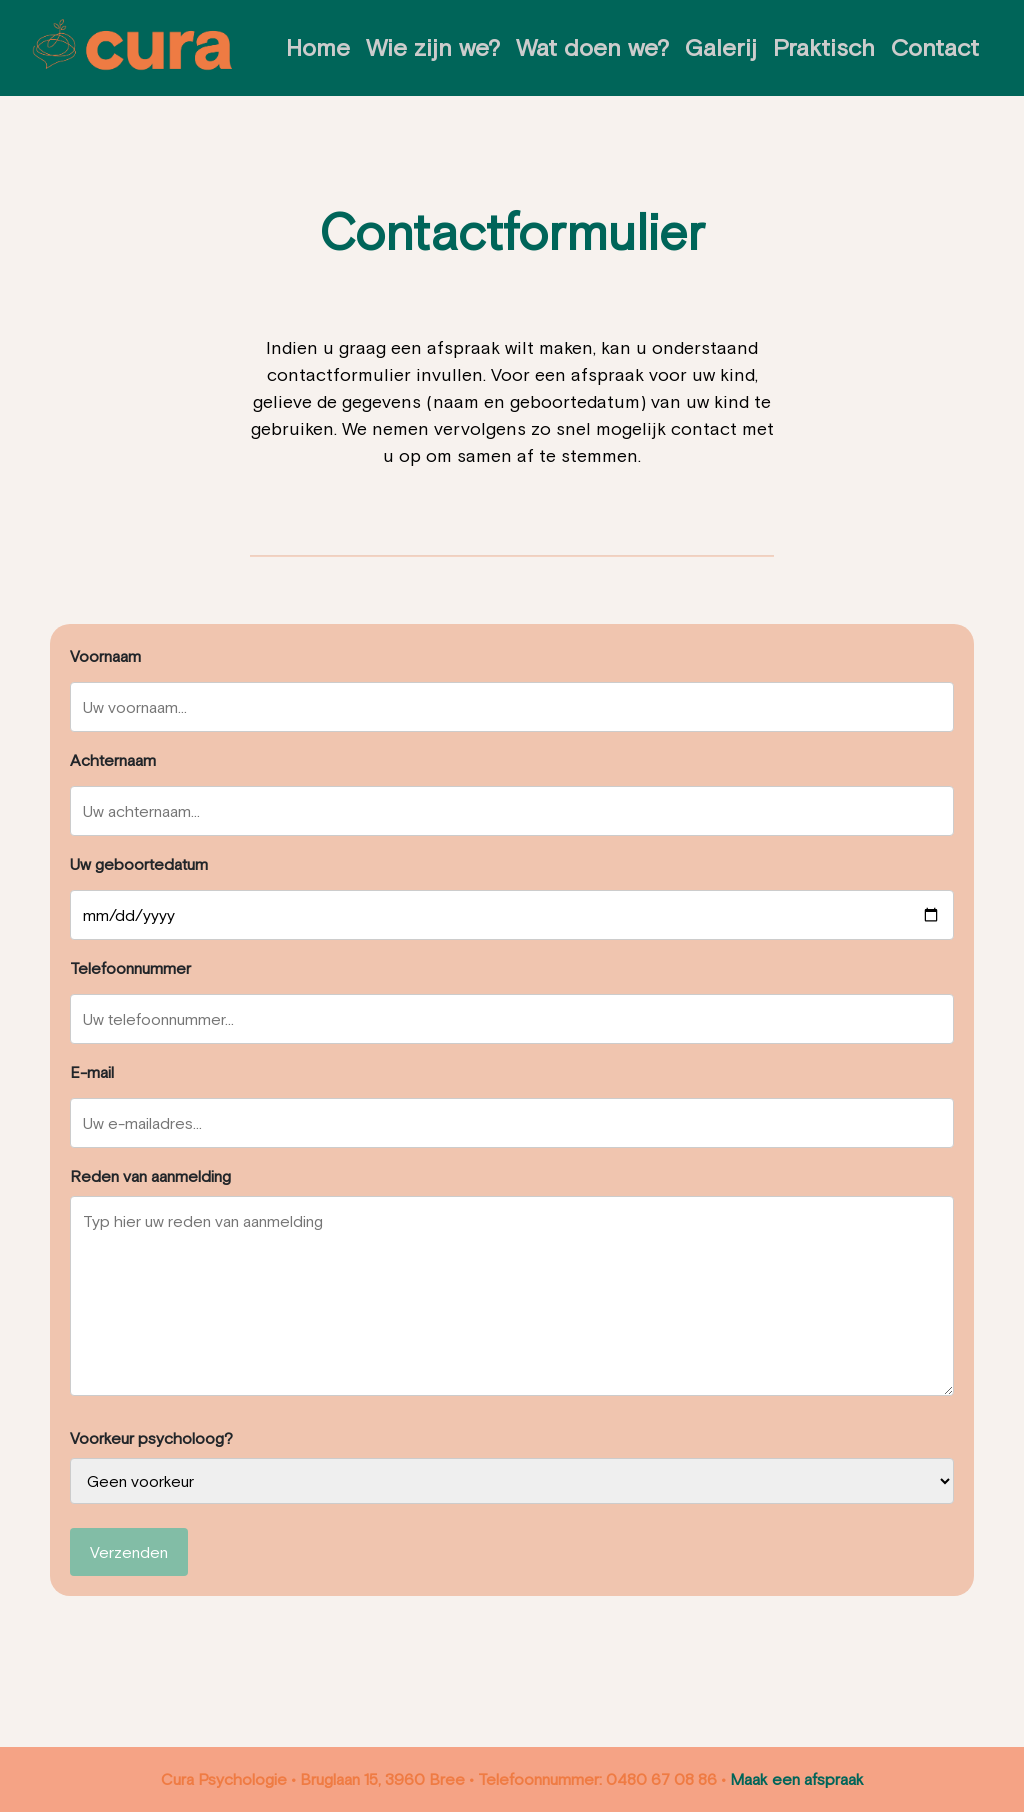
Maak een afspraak (797, 1779)
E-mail (92, 1072)
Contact (935, 47)
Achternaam (113, 760)
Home (318, 47)
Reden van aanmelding (150, 1176)
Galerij (721, 47)
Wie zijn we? (433, 47)
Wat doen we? (592, 47)
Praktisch (824, 47)
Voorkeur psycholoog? (151, 1438)
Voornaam (105, 656)
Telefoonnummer (130, 968)
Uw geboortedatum (139, 864)
